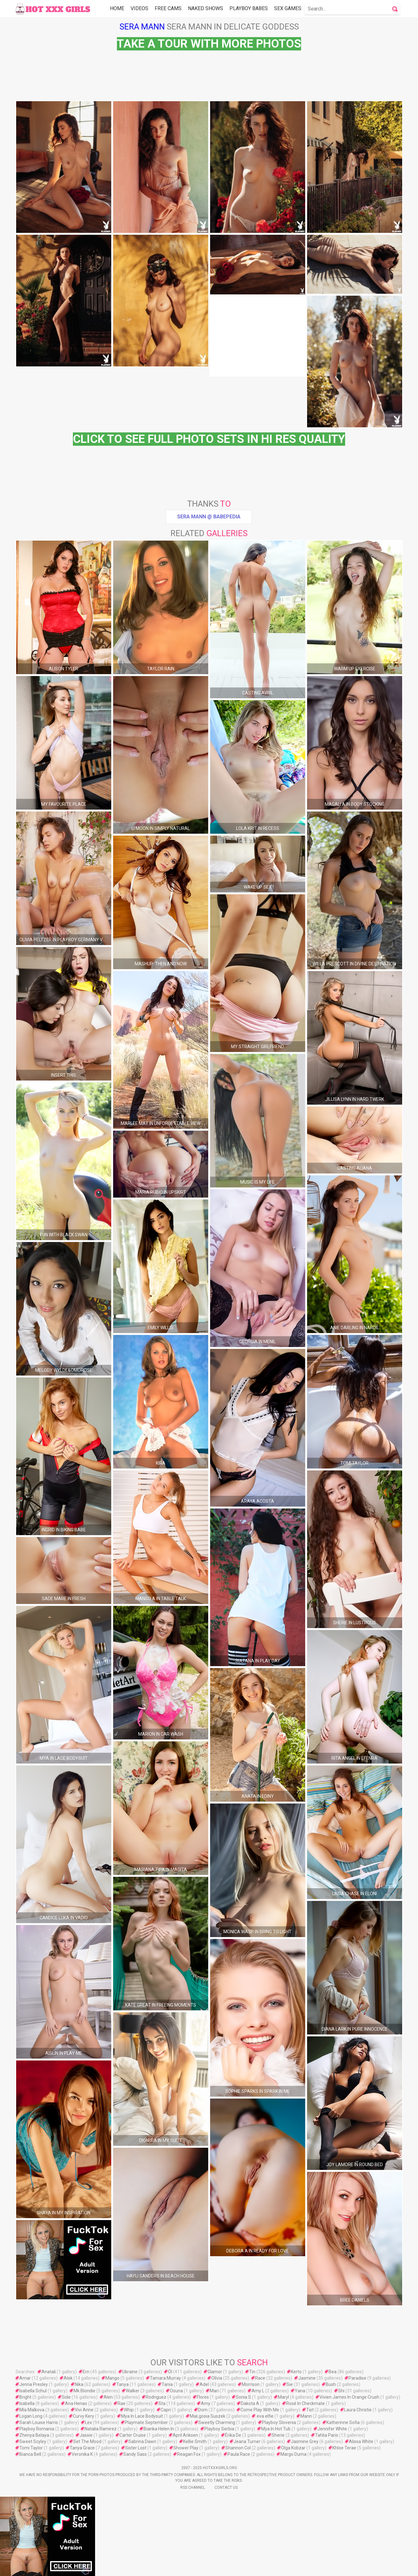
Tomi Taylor (31, 2447)
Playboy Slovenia (279, 2422)
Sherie (278, 2435)
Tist (310, 2409)
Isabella (27, 2403)
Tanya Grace (82, 2447)
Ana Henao (76, 2403)
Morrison (251, 2384)
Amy (205, 2403)
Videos (139, 8)
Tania (167, 2384)
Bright (25, 2397)
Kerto (296, 2371)
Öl (170, 2371)
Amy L (258, 2390)
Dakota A (250, 2403)
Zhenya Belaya (34, 2435)
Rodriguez (156, 2397)
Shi (341, 2390)
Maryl (283, 2397)
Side (66, 2397)
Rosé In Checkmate (305, 2403)
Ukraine (130, 2371)
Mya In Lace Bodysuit (142, 2416)
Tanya (122, 2384)
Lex (88, 2422)
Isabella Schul (33, 2390)
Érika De (233, 2435)
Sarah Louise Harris (38, 2422)
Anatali (49, 2371)
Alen (108, 2397)
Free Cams (168, 8)
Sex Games (287, 8)
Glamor (215, 2371)
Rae (121, 2403)
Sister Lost (135, 2447)
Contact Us (226, 2487)
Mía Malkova (31, 2409)
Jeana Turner (247, 2441)
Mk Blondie (84, 2390)
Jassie (86, 2435)
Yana (300, 2390)
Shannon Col (238, 2447)
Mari (214, 2390)
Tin (252, 2371)
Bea (333, 2371)
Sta (161, 2403)
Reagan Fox (189, 2454)
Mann (306, 2416)
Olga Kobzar (293, 2447)
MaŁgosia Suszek (207, 2416)
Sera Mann (142, 26)
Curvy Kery (83, 2416)
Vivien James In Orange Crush (349, 2397)
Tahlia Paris (326, 2435)
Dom (203, 2409)
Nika (79, 2384)
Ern (86, 2371)
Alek (68, 2378)
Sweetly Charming (216, 2422)
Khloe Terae (344, 2447)
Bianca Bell (30, 2454)
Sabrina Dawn (142, 2441)
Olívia (216, 2378)
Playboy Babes (248, 8)
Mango (112, 2378)
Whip (129, 2409)
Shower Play (185, 2447)
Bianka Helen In (159, 2428)
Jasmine (307, 2378)
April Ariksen (185, 2435)
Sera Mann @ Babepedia (209, 517)
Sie (289, 2384)
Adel (204, 2384)
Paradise (357, 2378)
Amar (25, 2378)
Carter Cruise (132, 2435)
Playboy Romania (36, 2428)
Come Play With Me (260, 2409)
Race (260, 2378)
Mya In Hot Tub (276, 2428)
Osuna (176, 2390)
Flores (203, 2397)
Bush (331, 2384)
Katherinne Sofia (343, 2422)
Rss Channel (192, 2487)
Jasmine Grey (304, 2441)
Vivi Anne (84, 2409)
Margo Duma (293, 2454)
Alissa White (361, 2441)
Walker (132, 2390)
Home (117, 8)
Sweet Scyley (32, 2441)
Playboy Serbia (219, 2428)
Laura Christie (358, 2409)
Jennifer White (332, 2428)
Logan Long (30, 2416)
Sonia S (243, 2397)
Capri (166, 2409)
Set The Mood (87, 2441)
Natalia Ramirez (101, 2428)
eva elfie (264, 2416)
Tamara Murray (165, 2378)
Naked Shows (205, 8)
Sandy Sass (135, 2454)
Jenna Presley (33, 2384)
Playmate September (146, 2422)
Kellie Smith (195, 2441)
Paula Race (239, 2454)
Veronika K (82, 2454)
